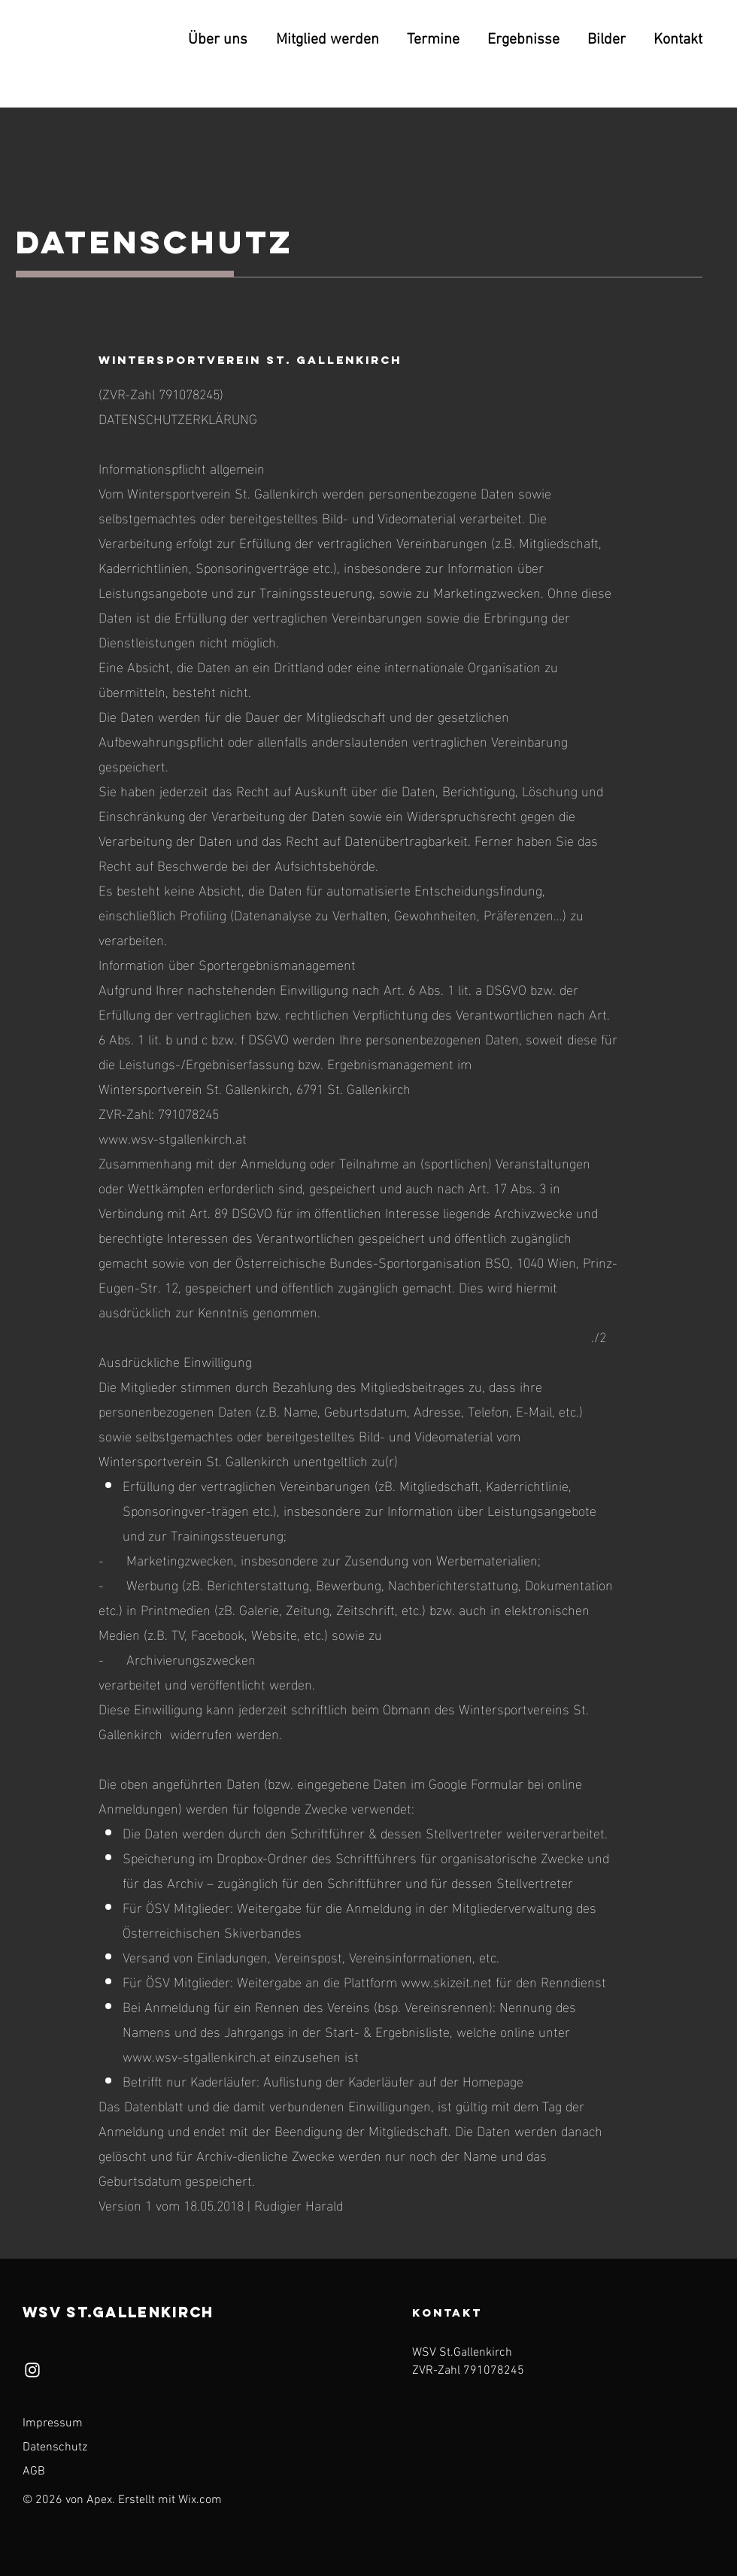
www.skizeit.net (446, 1980)
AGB (34, 2471)
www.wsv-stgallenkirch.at (173, 1137)
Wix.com (200, 2500)
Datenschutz (55, 2447)
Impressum (53, 2423)
